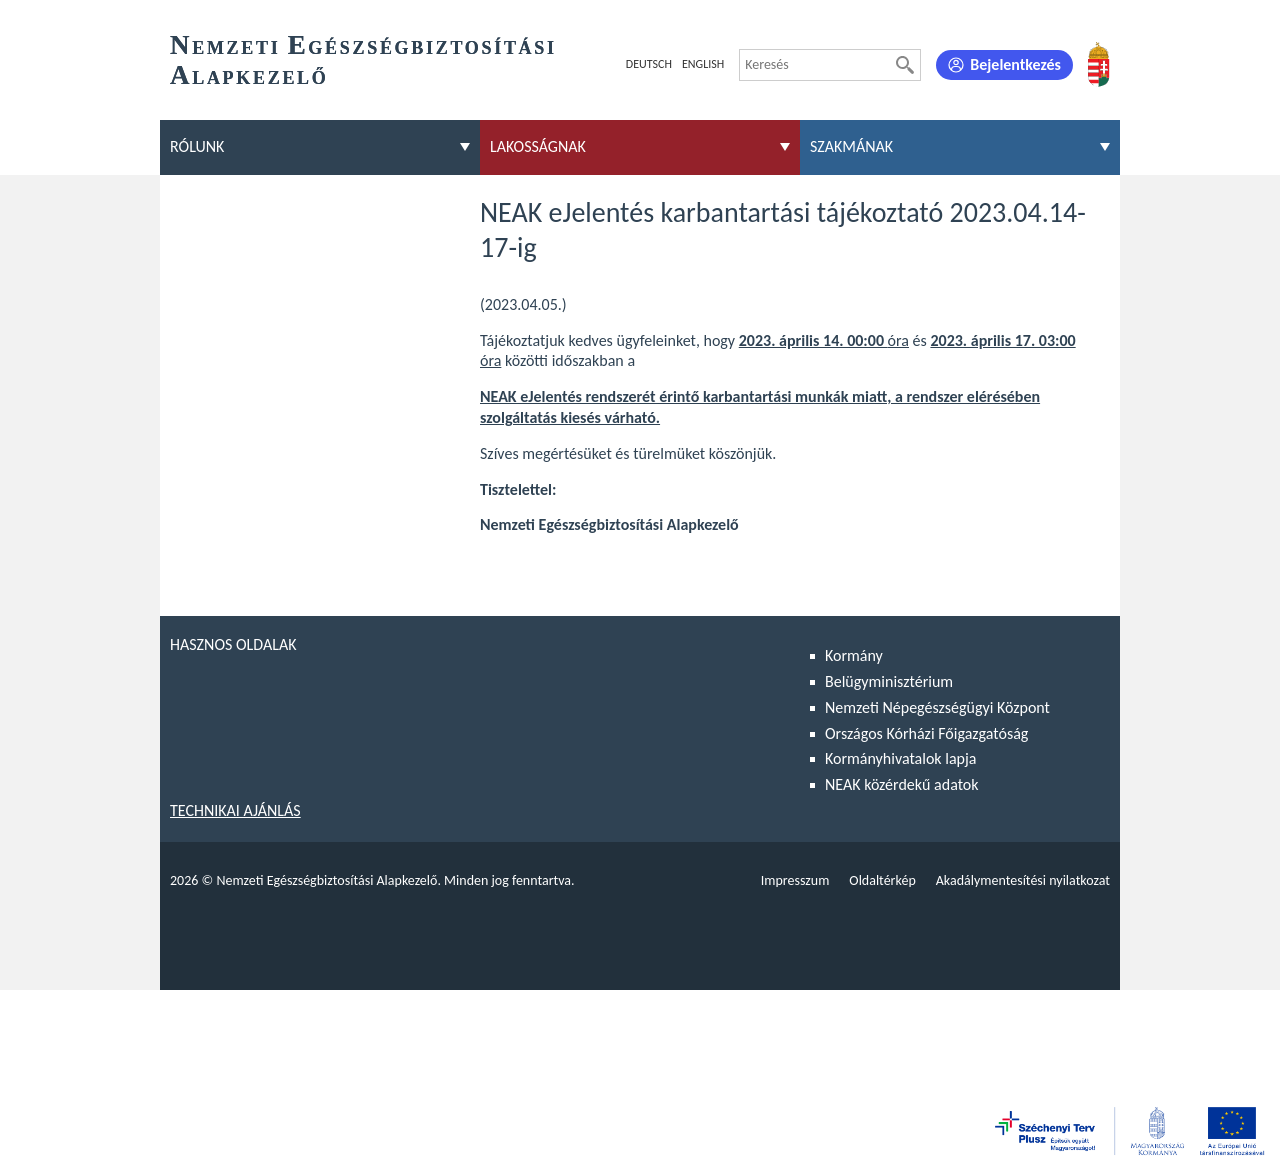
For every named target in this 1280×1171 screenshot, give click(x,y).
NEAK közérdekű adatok (902, 784)
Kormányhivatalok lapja (900, 758)
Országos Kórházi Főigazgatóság (926, 733)
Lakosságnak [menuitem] (538, 146)
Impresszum (795, 880)
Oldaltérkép (882, 880)
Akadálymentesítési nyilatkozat (1023, 880)
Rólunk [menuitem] (197, 146)
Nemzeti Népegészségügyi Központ (937, 707)
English (703, 64)
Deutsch (649, 64)
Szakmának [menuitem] (851, 146)
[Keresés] (905, 65)
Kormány (854, 655)
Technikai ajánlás (235, 810)
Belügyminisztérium (889, 681)
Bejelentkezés (1015, 64)
